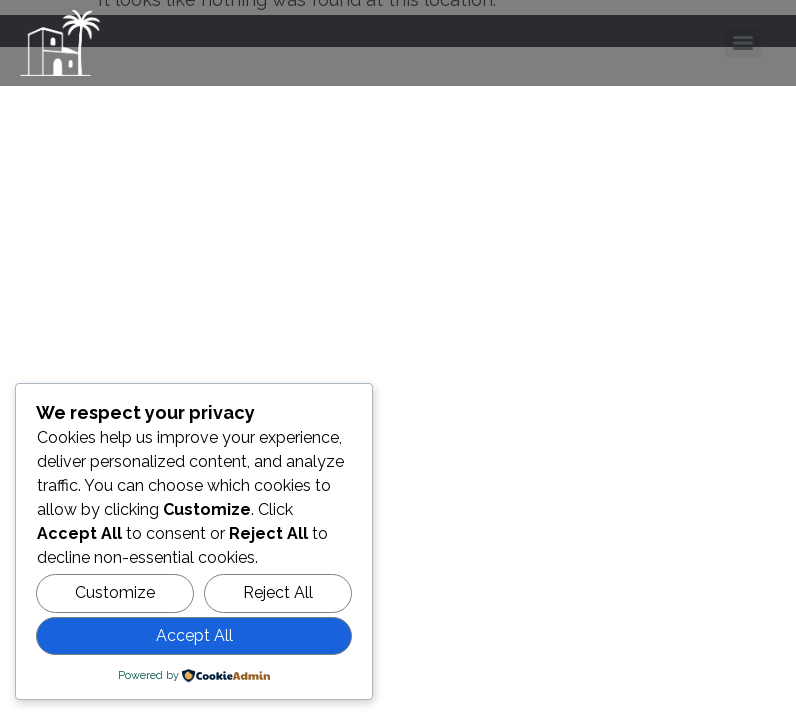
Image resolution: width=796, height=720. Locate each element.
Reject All (278, 592)
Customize (115, 592)
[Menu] (743, 43)
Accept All (194, 635)
